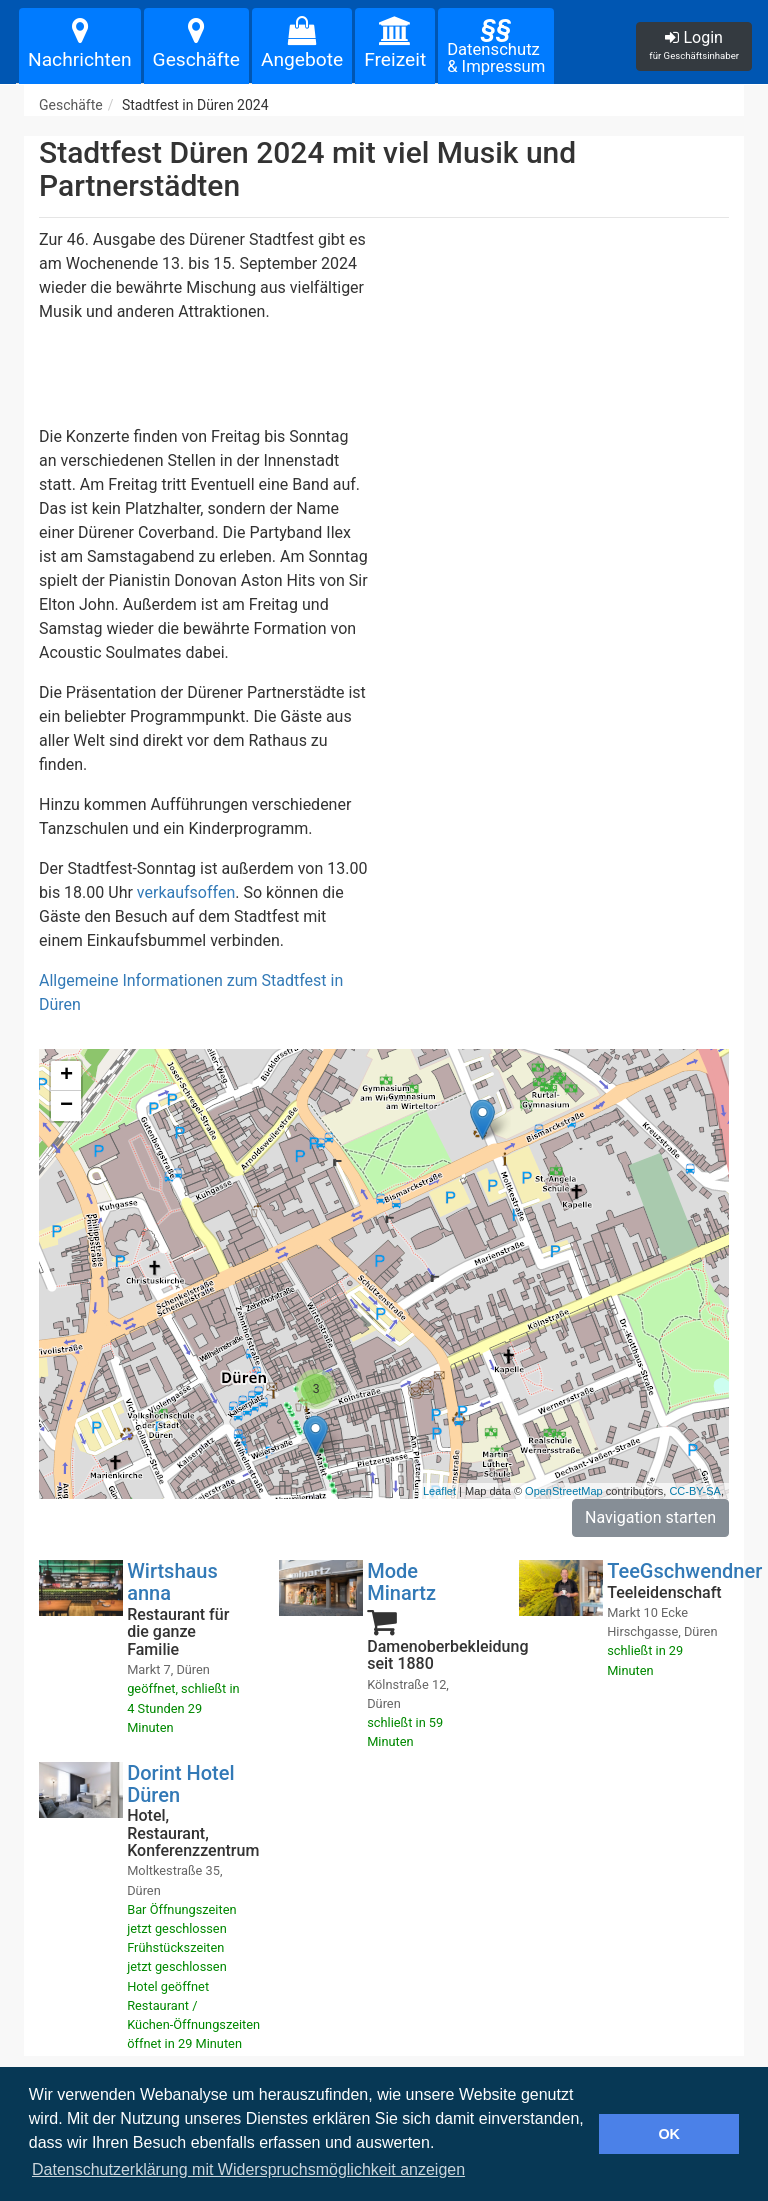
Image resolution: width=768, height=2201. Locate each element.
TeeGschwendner (684, 1571)
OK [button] (669, 2134)
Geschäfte (196, 44)
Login (694, 44)
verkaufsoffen (186, 892)
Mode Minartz (401, 1582)
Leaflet (439, 1491)
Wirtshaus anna (172, 1582)
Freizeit (395, 44)
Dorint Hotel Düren (180, 1784)
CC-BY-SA (695, 1491)
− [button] (66, 1106)
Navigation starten (650, 1517)
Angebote (302, 44)
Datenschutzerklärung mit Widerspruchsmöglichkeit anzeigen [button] (248, 2169)
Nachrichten (80, 44)
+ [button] (66, 1076)
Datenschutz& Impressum (496, 45)
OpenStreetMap (564, 1491)
